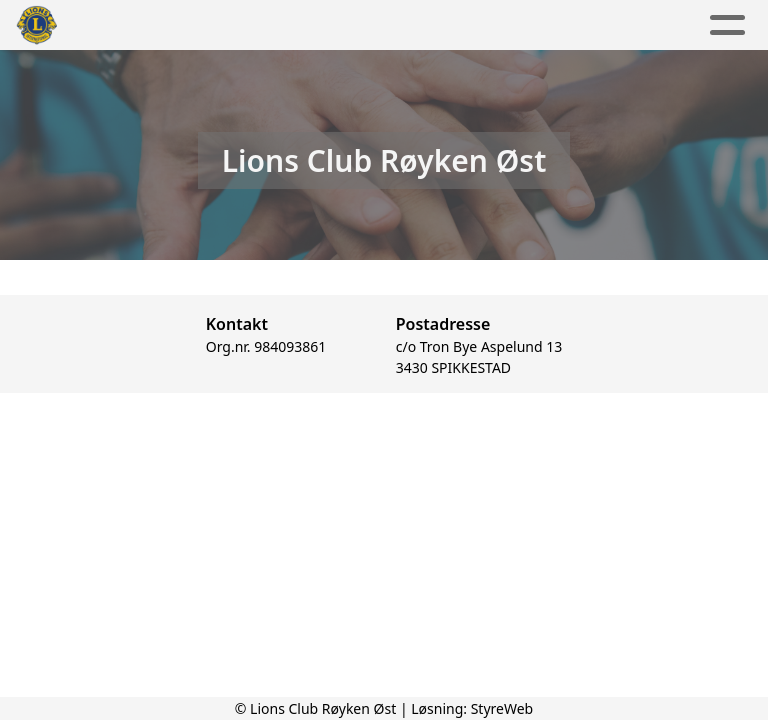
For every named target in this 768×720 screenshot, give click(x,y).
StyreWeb (502, 708)
